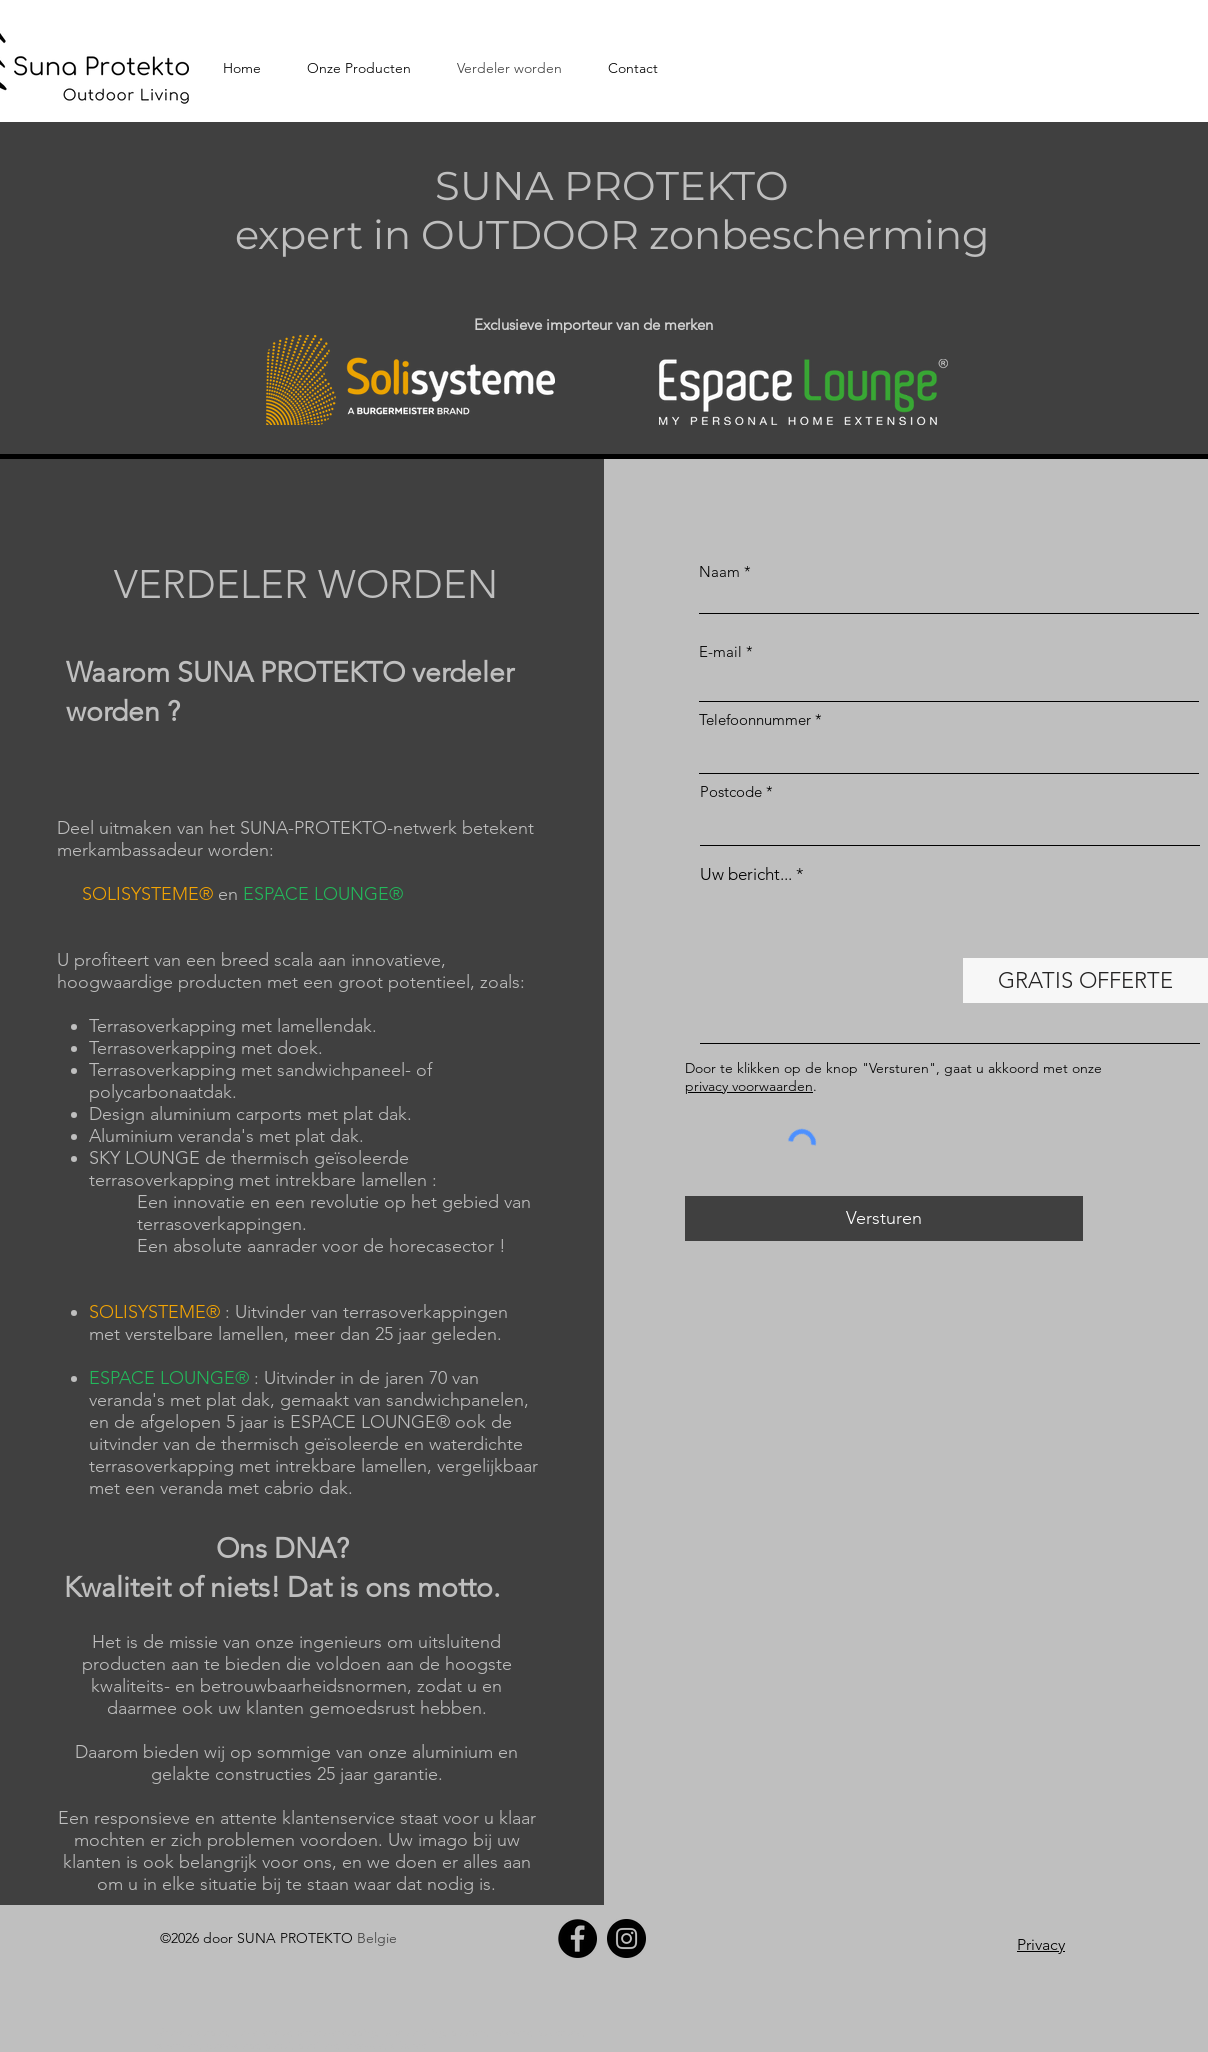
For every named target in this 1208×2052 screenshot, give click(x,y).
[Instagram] (626, 1938)
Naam (719, 571)
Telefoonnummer (755, 719)
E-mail (720, 651)
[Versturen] (884, 1218)
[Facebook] (577, 1938)
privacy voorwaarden (749, 1086)
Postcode (731, 791)
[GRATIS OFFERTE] (1085, 980)
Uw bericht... (746, 874)
